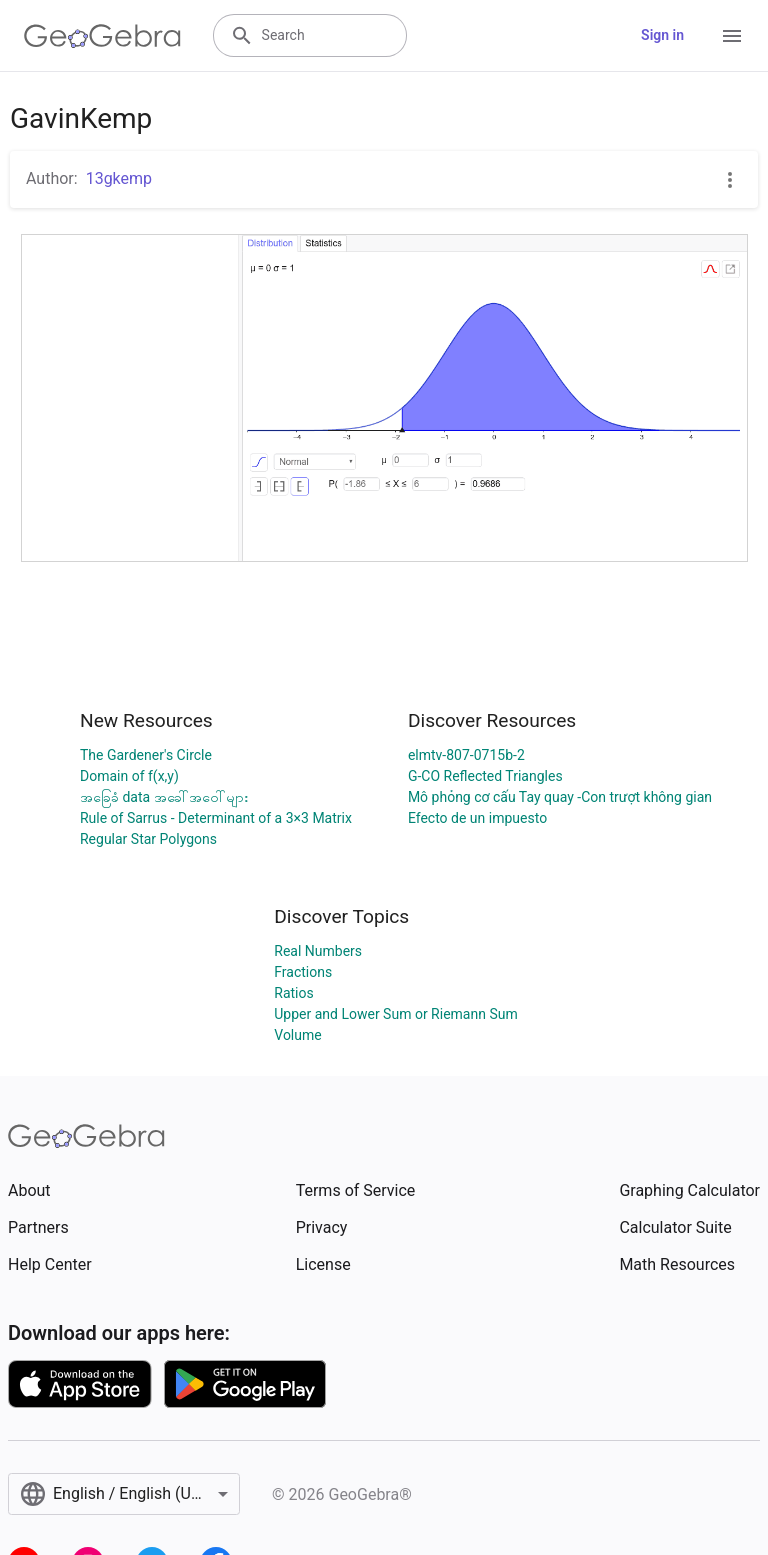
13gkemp (119, 178)
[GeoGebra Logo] (102, 36)
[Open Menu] (732, 36)
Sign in (662, 35)
